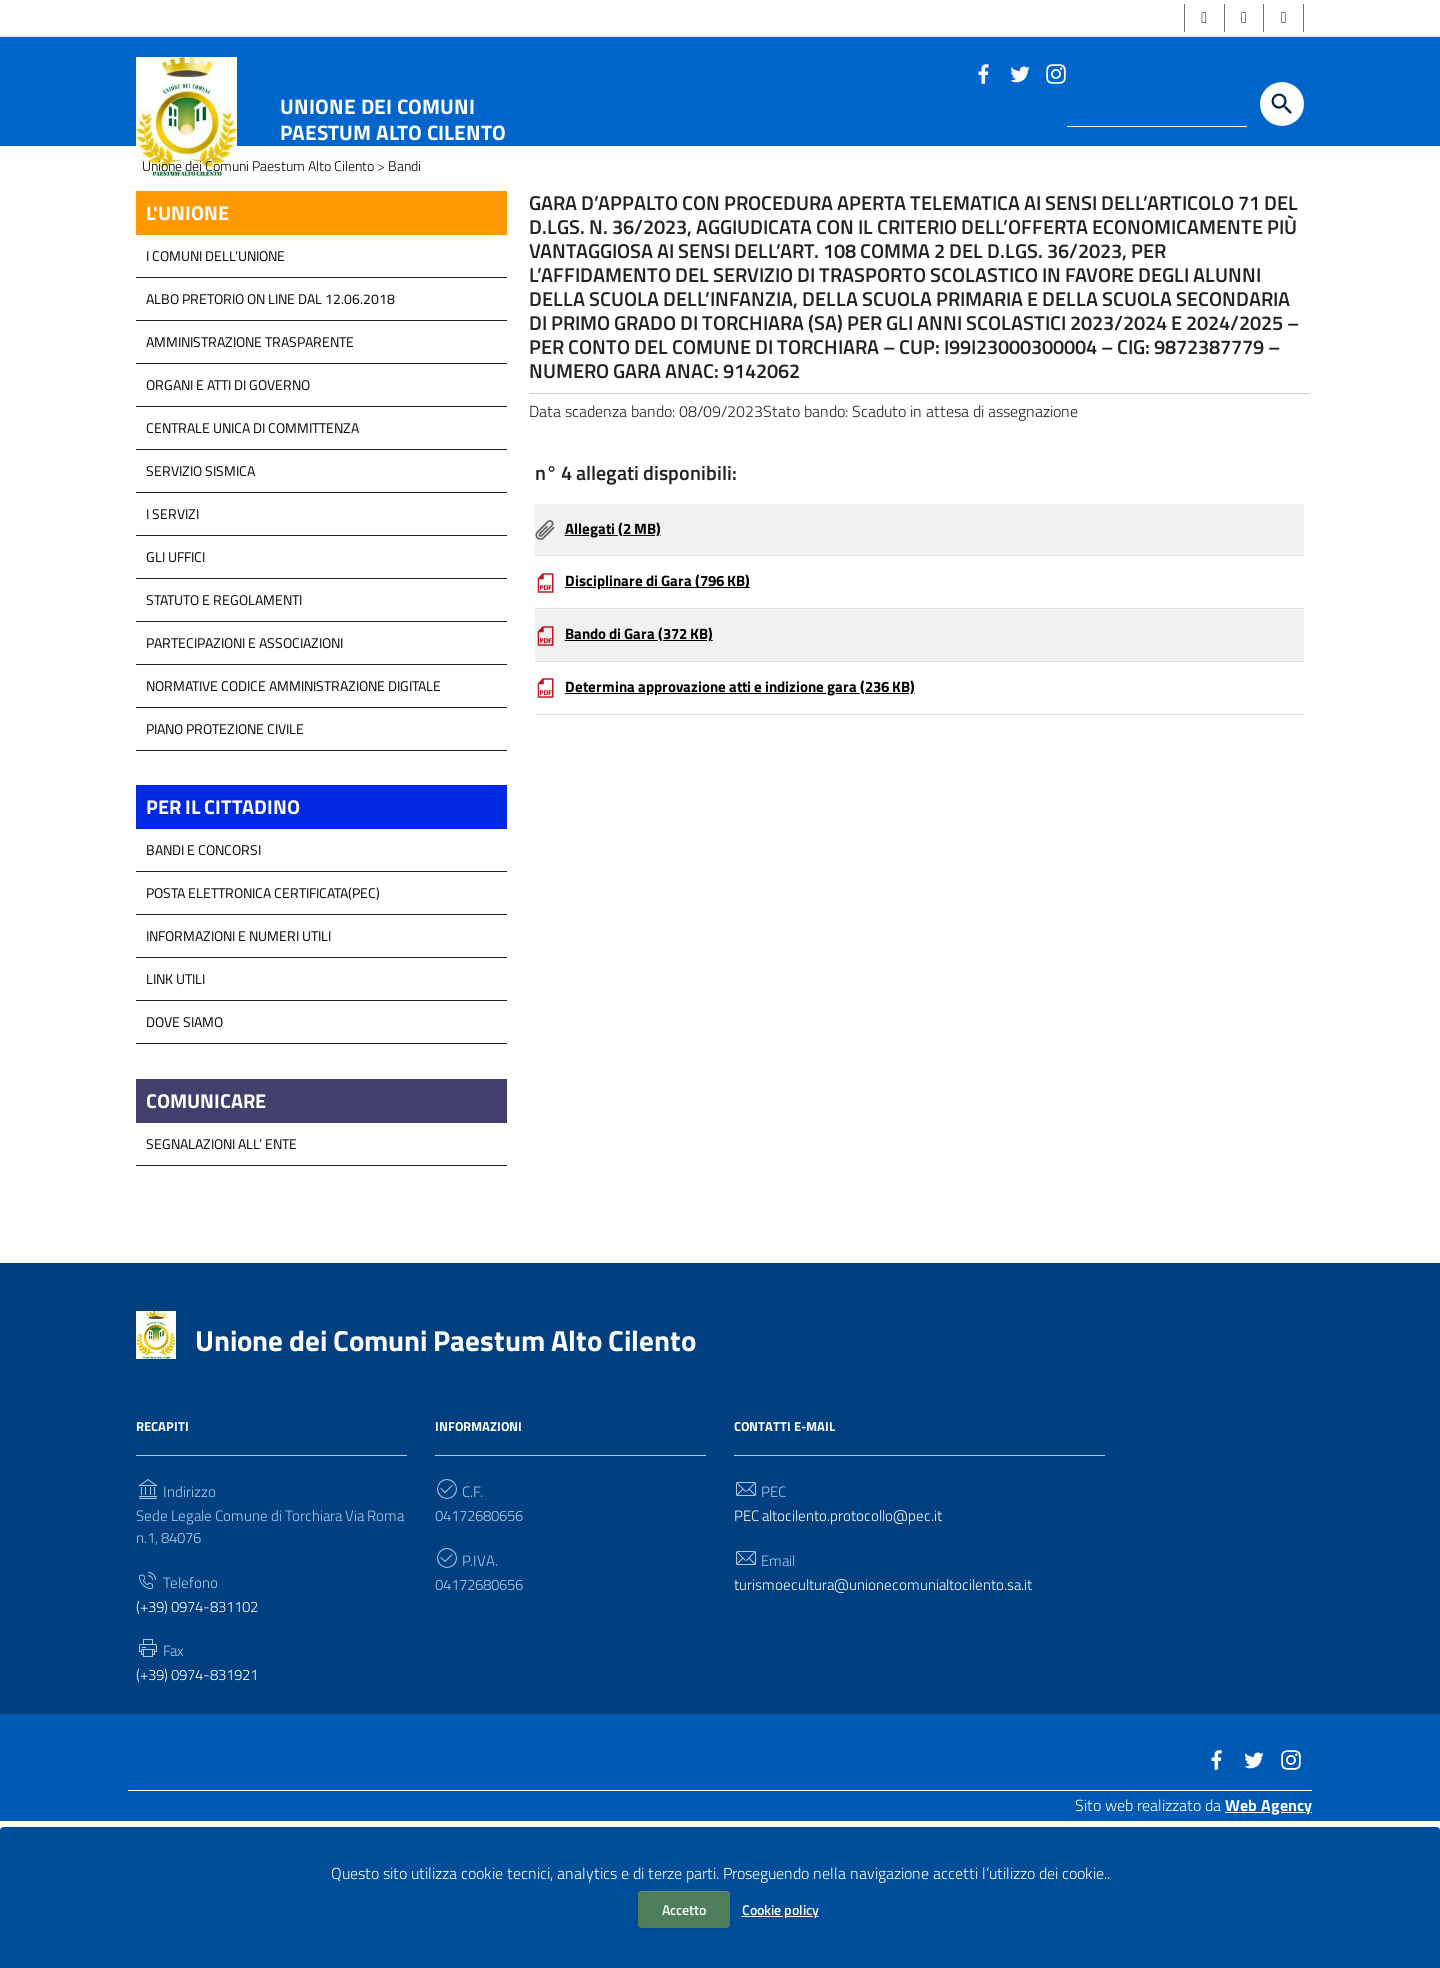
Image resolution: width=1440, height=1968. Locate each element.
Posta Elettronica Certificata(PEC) (263, 1018)
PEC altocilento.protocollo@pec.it (845, 1646)
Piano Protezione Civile (225, 850)
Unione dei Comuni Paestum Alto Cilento (393, 122)
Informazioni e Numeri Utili (238, 1061)
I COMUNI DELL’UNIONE (215, 377)
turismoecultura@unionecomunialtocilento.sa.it (891, 1717)
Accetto (684, 1909)
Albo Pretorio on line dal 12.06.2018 (270, 420)
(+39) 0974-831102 (204, 1741)
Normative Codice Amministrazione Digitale (293, 807)
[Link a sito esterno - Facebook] (983, 76)
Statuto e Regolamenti (224, 721)
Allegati (617, 663)
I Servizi (172, 635)
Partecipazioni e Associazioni (244, 764)
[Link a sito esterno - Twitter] (1019, 76)
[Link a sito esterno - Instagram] (1055, 76)
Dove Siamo (184, 1147)
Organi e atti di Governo (228, 506)
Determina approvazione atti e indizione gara (753, 829)
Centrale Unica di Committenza (252, 549)
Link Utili (175, 1104)
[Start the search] (1282, 107)
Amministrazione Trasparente (250, 463)
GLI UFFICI (175, 678)
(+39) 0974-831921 (204, 1811)
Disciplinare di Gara (664, 719)
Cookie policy (780, 1909)
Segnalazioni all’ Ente (221, 1272)
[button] (1196, 19)
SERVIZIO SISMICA (200, 592)
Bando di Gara (646, 774)
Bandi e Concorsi (203, 975)
